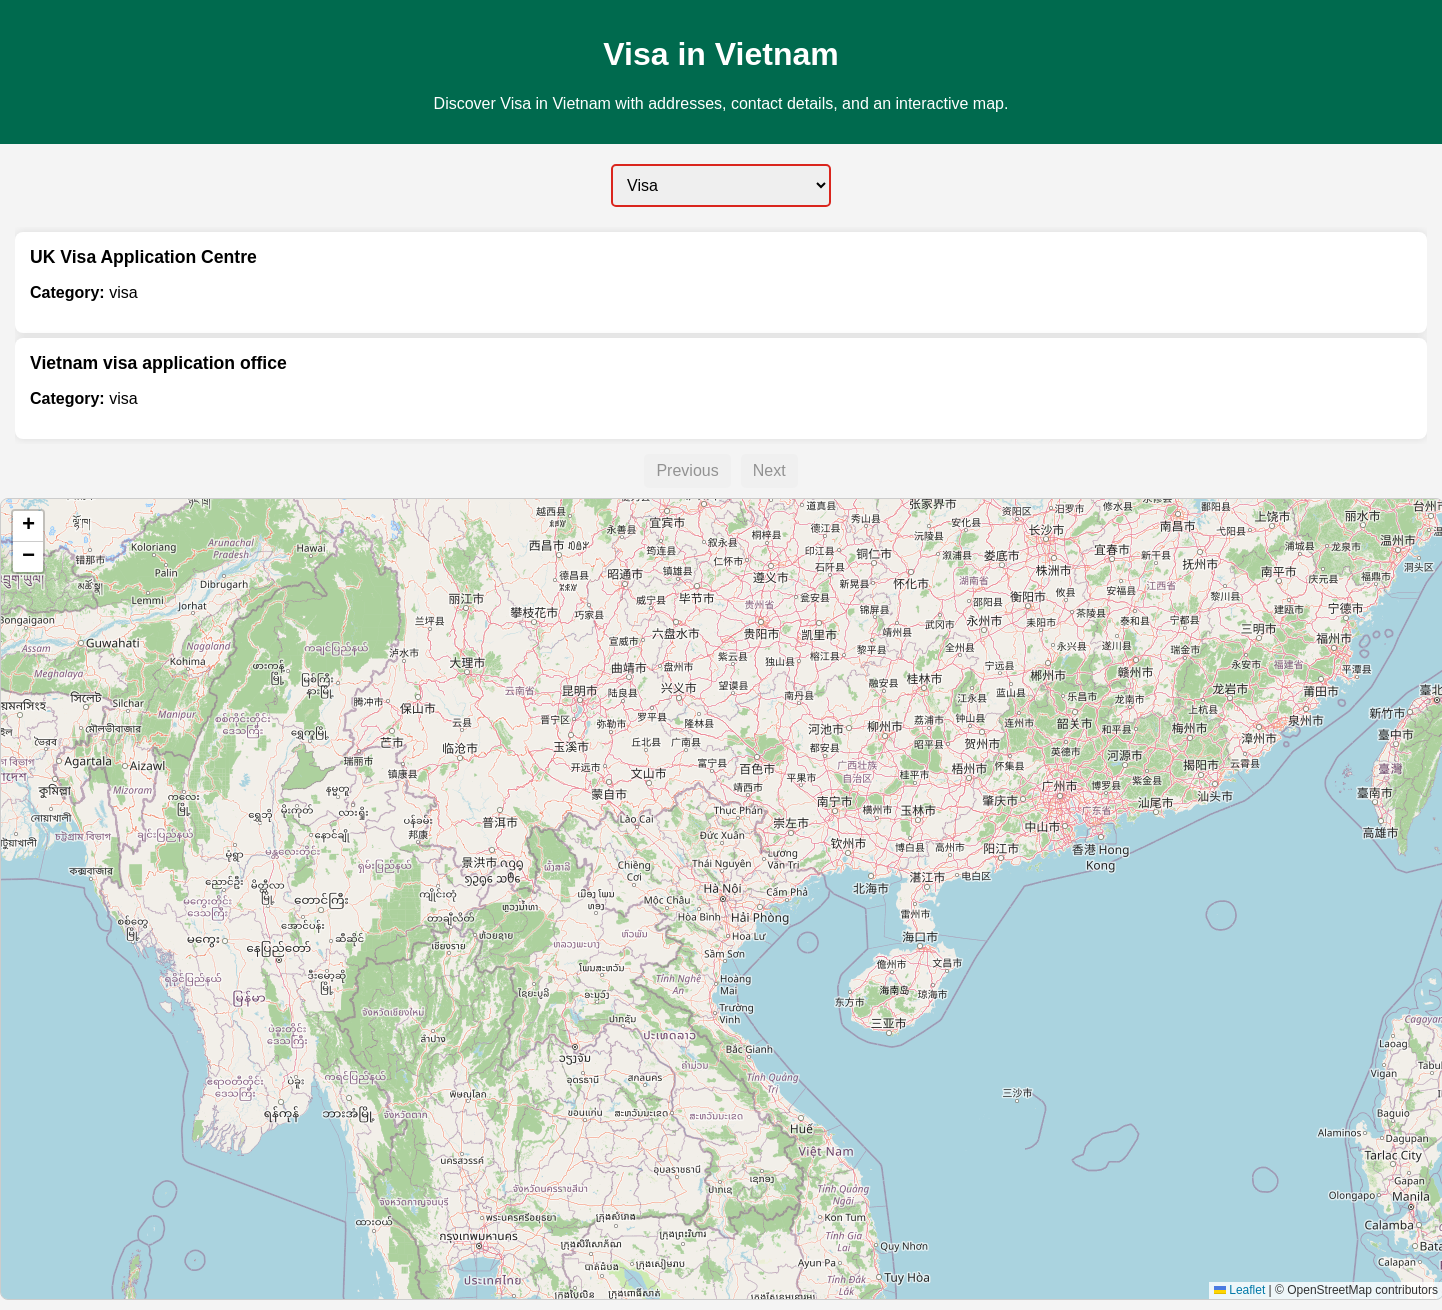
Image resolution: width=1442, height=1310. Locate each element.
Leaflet (1239, 1290)
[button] (28, 526)
